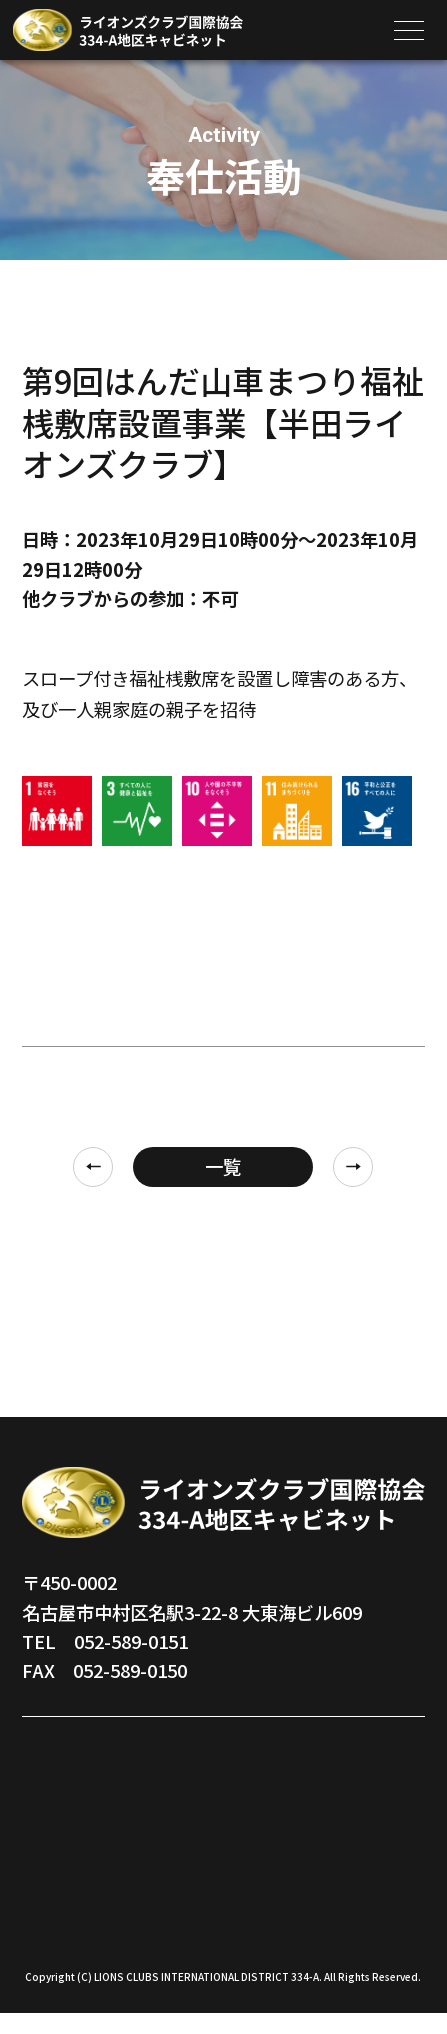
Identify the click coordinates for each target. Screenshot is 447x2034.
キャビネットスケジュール (329, 1808)
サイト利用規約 (311, 1901)
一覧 (223, 1166)
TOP (40, 1757)
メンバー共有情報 (320, 1860)
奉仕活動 (284, 1757)
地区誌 (49, 1880)
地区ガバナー (76, 1798)
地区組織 (58, 1839)
